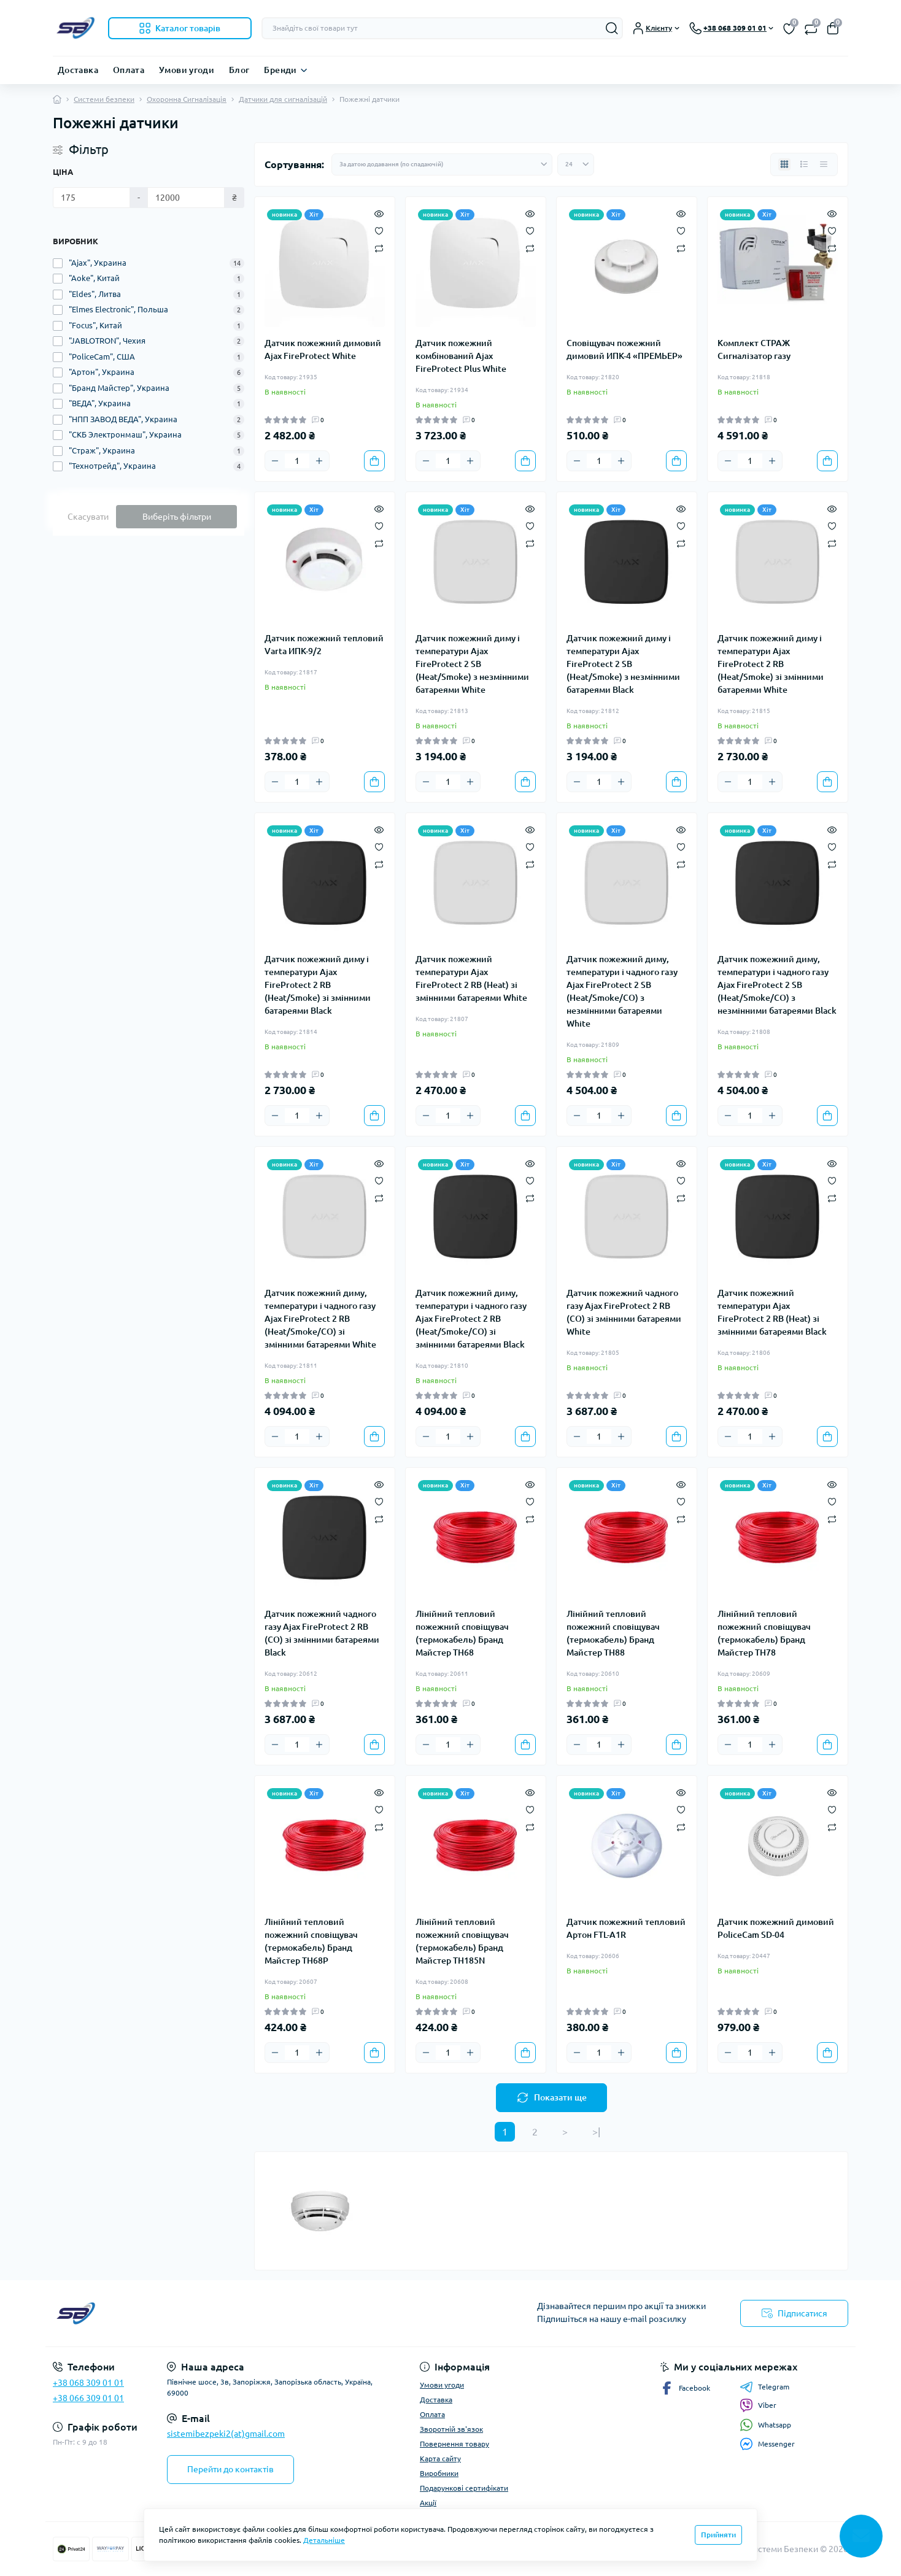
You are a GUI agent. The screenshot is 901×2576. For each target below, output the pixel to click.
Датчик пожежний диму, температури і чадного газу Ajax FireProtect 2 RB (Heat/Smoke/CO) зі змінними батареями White (320, 1318)
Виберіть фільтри (176, 517)
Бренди (280, 70)
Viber (758, 2405)
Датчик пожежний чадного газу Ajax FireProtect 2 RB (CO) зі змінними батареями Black (322, 1633)
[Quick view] (379, 213)
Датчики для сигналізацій (283, 99)
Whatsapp (765, 2424)
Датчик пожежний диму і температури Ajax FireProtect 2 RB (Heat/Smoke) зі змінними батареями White (770, 664)
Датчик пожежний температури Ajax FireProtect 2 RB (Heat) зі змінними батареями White (471, 978)
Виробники (439, 2473)
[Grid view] (784, 164)
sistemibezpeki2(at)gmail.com (226, 2434)
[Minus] (275, 461)
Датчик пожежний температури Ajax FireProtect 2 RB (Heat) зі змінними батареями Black (772, 1312)
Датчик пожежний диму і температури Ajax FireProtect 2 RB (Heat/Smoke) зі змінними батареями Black (318, 985)
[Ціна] (91, 197)
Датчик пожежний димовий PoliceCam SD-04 (775, 1928)
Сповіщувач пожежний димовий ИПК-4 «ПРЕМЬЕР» (625, 349)
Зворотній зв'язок (451, 2429)
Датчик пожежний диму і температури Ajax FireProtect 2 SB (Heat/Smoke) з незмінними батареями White (472, 664)
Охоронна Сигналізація (186, 99)
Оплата (128, 70)
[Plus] (319, 461)
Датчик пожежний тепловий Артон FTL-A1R (626, 1928)
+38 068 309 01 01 (88, 2383)
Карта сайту (440, 2458)
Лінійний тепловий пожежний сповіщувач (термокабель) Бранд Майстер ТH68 (462, 1633)
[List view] (804, 164)
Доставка (78, 70)
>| (596, 2131)
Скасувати (88, 517)
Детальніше (324, 2540)
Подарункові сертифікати (464, 2488)
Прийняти (718, 2535)
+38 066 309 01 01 (88, 2398)
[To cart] (374, 460)
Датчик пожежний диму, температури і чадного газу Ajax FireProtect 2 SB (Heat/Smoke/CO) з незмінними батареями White (622, 991)
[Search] (612, 28)
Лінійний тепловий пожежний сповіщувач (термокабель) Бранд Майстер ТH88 (613, 1633)
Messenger (767, 2443)
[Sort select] (441, 164)
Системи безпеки (104, 99)
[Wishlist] (379, 230)
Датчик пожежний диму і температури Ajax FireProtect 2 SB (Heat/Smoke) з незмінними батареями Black (623, 664)
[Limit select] (575, 164)
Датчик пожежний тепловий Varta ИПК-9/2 (324, 644)
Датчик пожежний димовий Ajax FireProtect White (323, 349)
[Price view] (824, 164)
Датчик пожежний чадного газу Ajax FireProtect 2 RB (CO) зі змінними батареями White (624, 1312)
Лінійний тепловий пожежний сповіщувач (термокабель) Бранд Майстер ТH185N (462, 1941)
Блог (239, 70)
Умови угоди (186, 70)
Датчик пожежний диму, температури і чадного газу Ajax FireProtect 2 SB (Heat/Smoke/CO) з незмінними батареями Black (777, 985)
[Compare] (379, 247)
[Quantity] (297, 460)
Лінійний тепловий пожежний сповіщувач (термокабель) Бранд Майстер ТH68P (311, 1941)
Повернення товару (454, 2444)
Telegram (764, 2387)
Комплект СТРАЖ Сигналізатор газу (754, 349)
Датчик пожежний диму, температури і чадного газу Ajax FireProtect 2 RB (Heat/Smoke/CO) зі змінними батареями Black (471, 1318)
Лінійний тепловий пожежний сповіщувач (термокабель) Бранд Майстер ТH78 (764, 1633)
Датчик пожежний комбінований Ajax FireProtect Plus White (461, 356)
